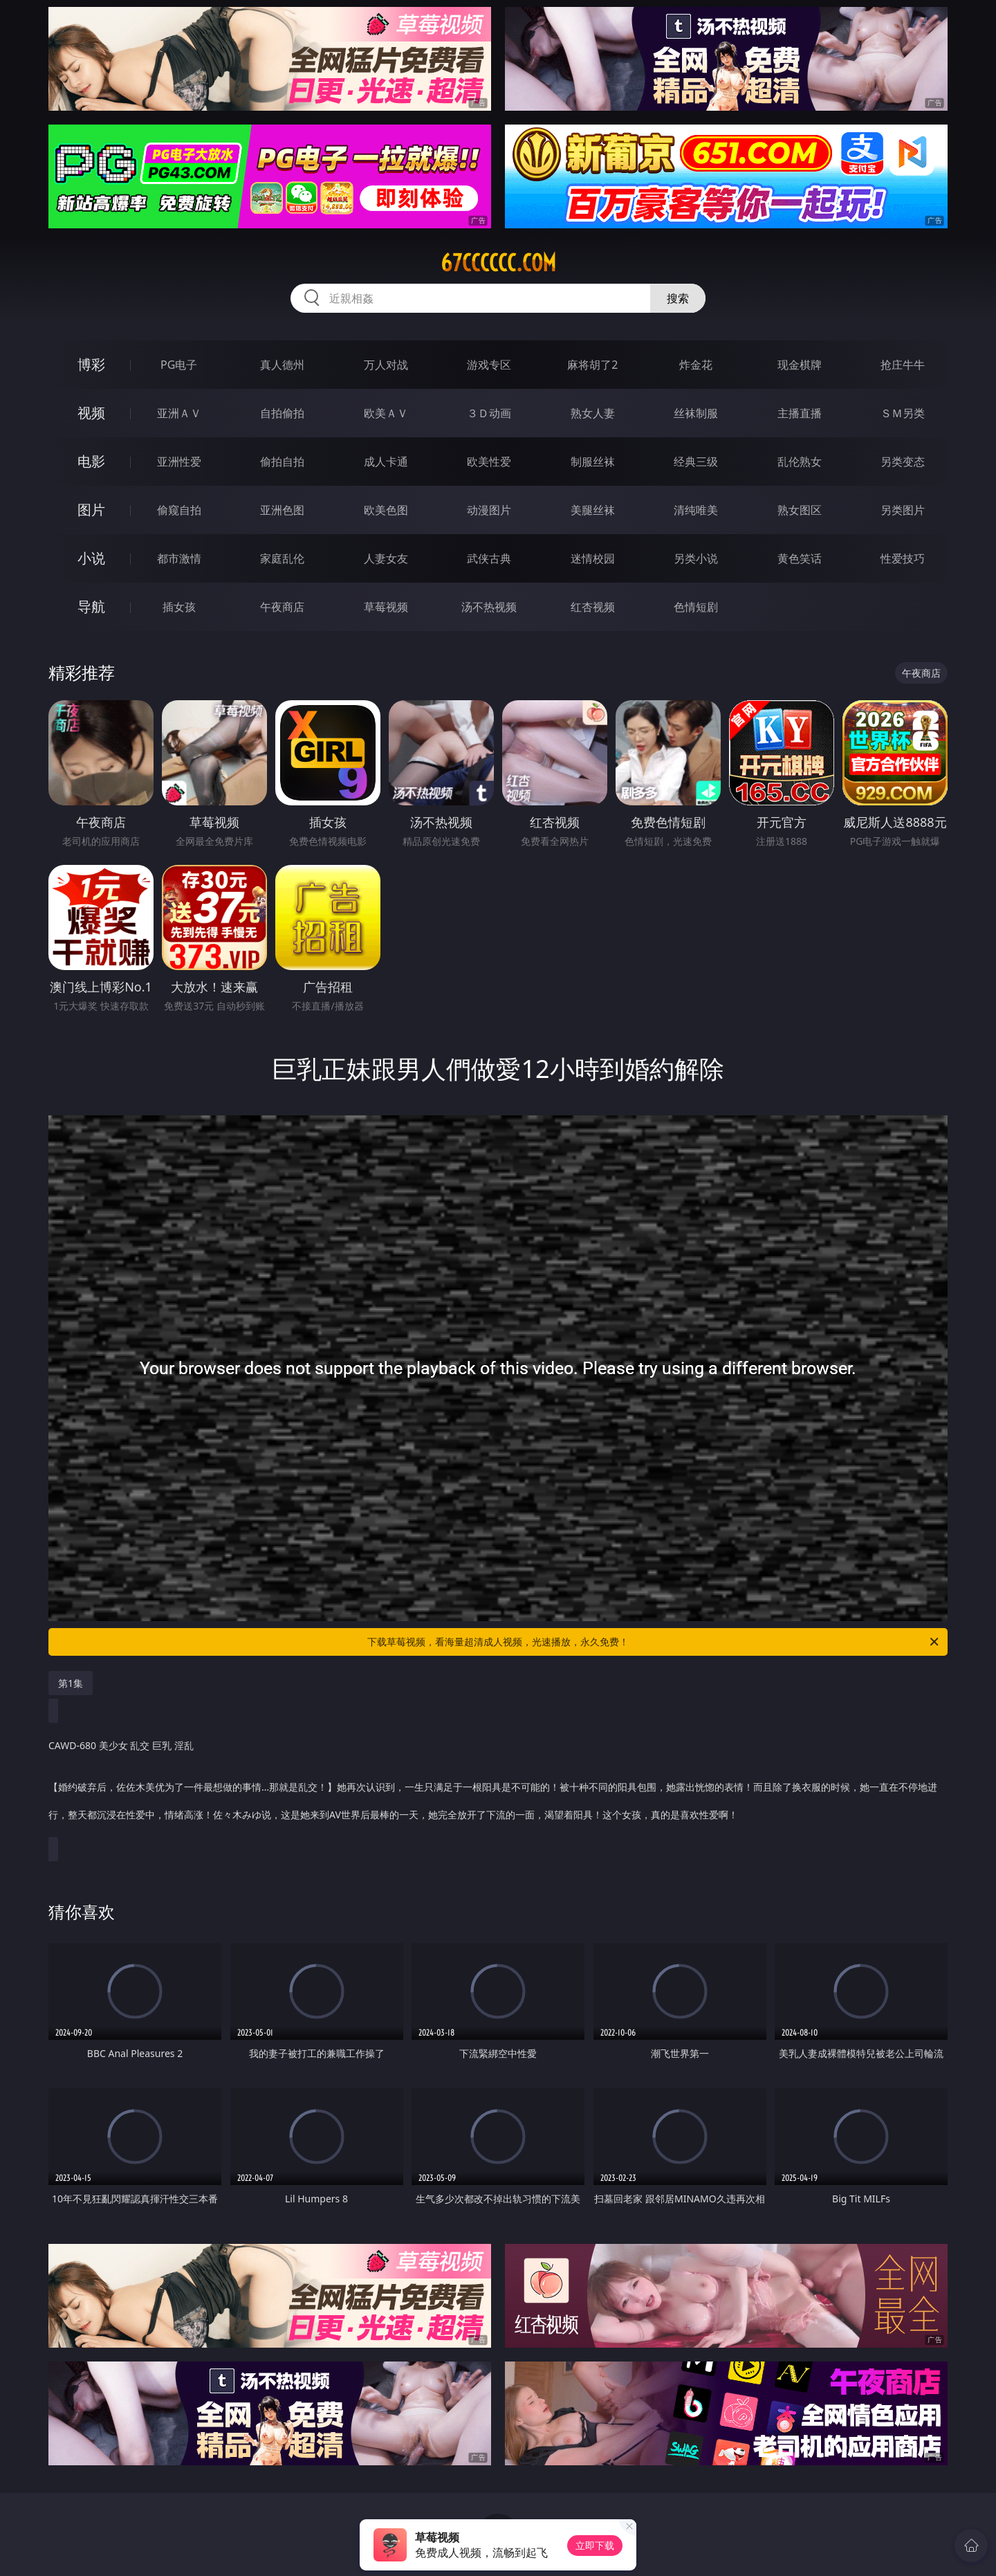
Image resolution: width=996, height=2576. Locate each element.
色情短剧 (696, 606)
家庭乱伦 (282, 558)
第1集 (70, 1683)
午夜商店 (282, 606)
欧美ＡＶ (386, 413)
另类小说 (696, 558)
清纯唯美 (696, 510)
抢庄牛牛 (902, 364)
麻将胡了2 (592, 364)
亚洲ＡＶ (179, 413)
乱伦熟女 (799, 461)
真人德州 (282, 364)
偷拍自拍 (282, 461)
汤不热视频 (489, 606)
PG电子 (178, 364)
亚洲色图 (282, 510)
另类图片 (902, 510)
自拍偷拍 (282, 413)
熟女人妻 (593, 413)
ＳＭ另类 (902, 413)
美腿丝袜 (593, 510)
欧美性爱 (489, 461)
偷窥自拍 (179, 510)
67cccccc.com (498, 263)
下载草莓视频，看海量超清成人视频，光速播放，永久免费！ (654, 1642)
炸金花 (695, 364)
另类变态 (902, 461)
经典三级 (696, 461)
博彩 (91, 364)
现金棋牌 (799, 364)
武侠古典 (489, 558)
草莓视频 (386, 606)
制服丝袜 (593, 461)
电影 (91, 461)
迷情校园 (593, 558)
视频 (91, 412)
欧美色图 (386, 510)
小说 (91, 558)
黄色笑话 (799, 558)
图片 (91, 509)
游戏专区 (489, 364)
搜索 (678, 298)
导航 (91, 606)
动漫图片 (489, 510)
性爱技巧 (902, 558)
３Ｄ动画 (489, 413)
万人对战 (386, 364)
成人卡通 (386, 461)
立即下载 (594, 2545)
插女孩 (179, 606)
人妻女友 (386, 558)
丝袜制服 (696, 413)
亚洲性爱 (179, 461)
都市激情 (179, 558)
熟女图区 (799, 510)
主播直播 (799, 413)
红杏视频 (593, 606)
